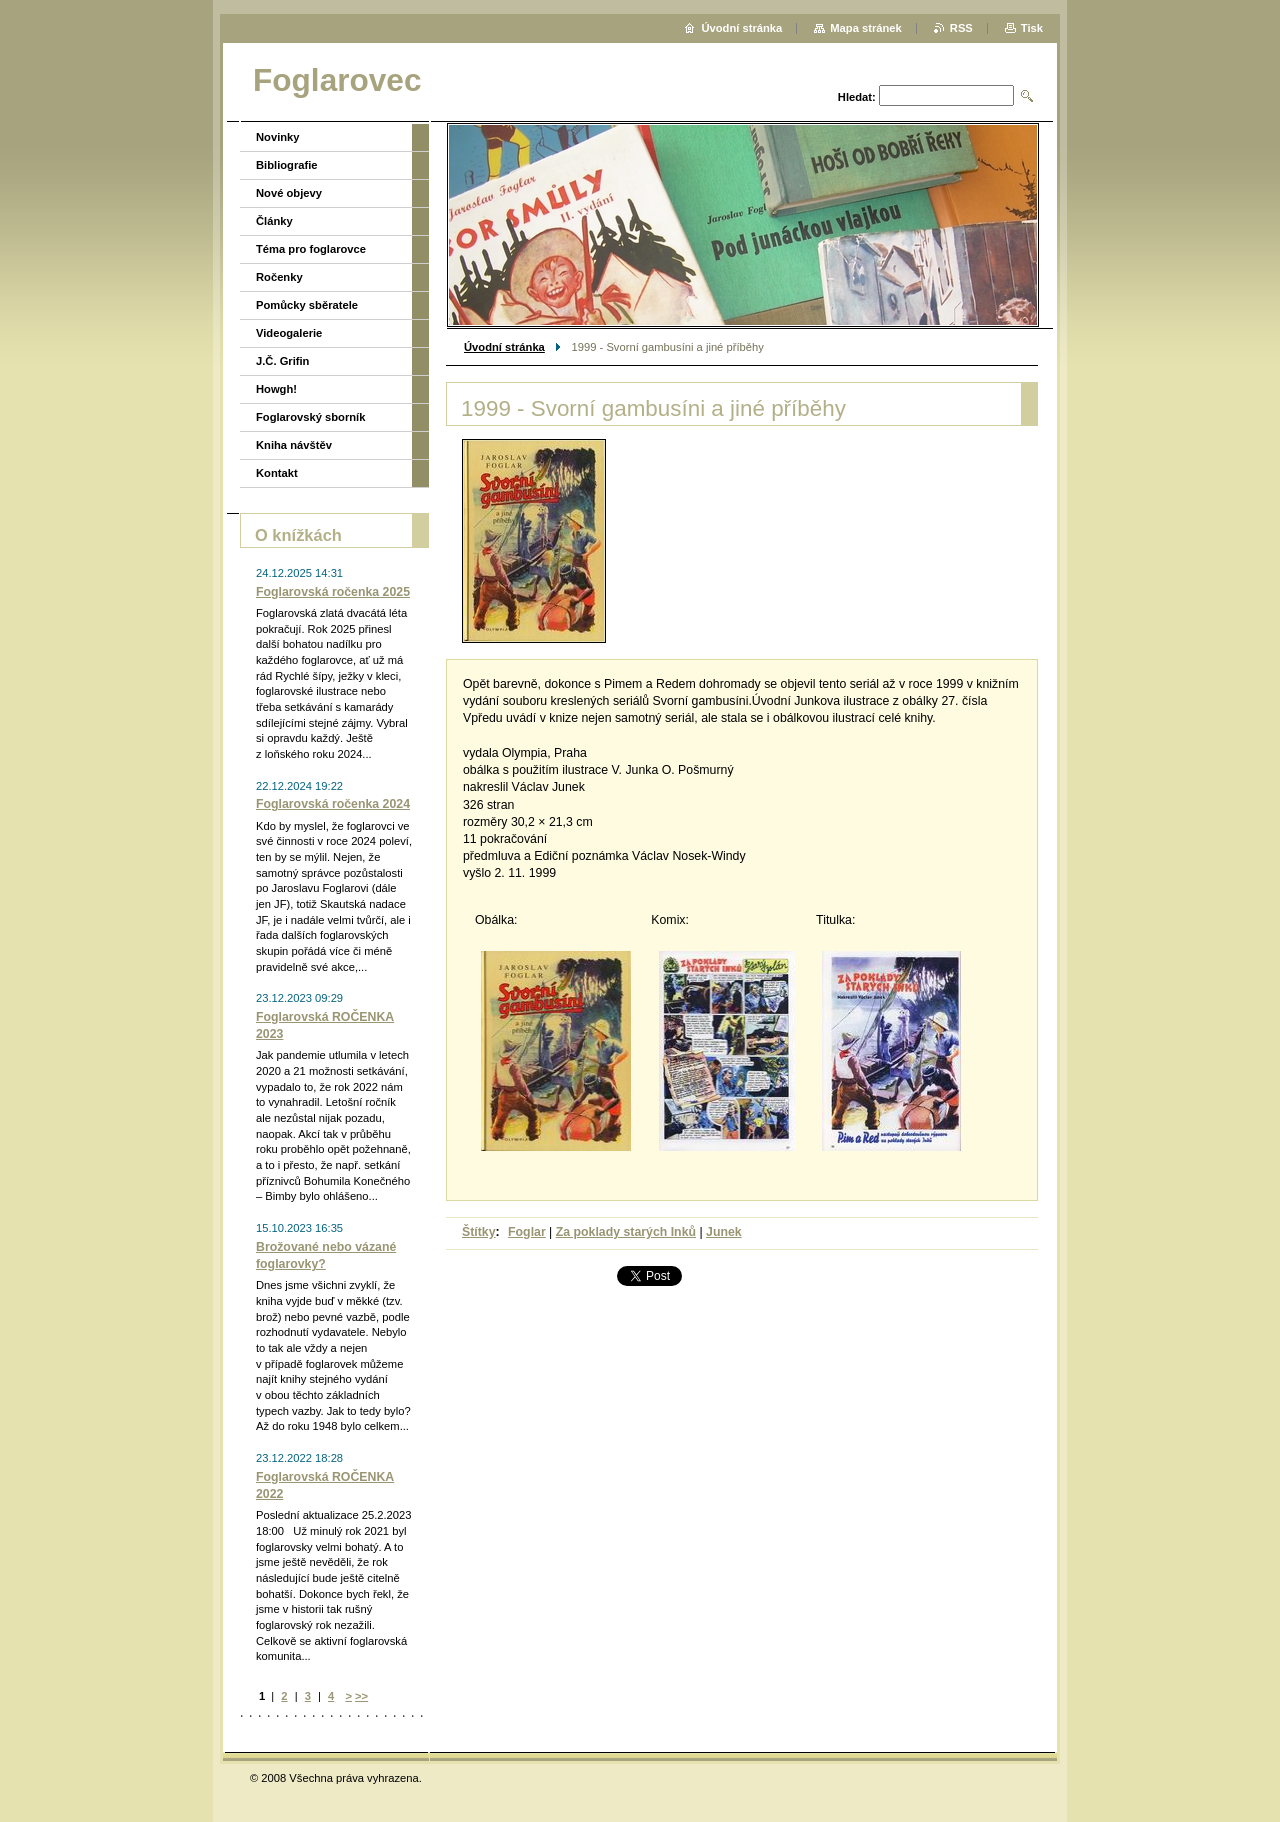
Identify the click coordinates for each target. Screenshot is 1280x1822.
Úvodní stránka (504, 347)
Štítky (479, 1232)
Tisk (1032, 28)
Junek (724, 1232)
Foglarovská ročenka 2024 (333, 804)
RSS (961, 28)
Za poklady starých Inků (626, 1232)
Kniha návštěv (294, 445)
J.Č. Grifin (282, 361)
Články (274, 221)
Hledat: (857, 97)
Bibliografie (287, 165)
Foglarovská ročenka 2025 (333, 592)
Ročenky (279, 277)
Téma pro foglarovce (311, 249)
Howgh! (276, 389)
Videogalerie (289, 333)
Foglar (527, 1232)
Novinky (278, 137)
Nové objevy (289, 193)
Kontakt (277, 473)
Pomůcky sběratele (307, 305)
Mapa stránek (866, 28)
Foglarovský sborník (310, 417)
